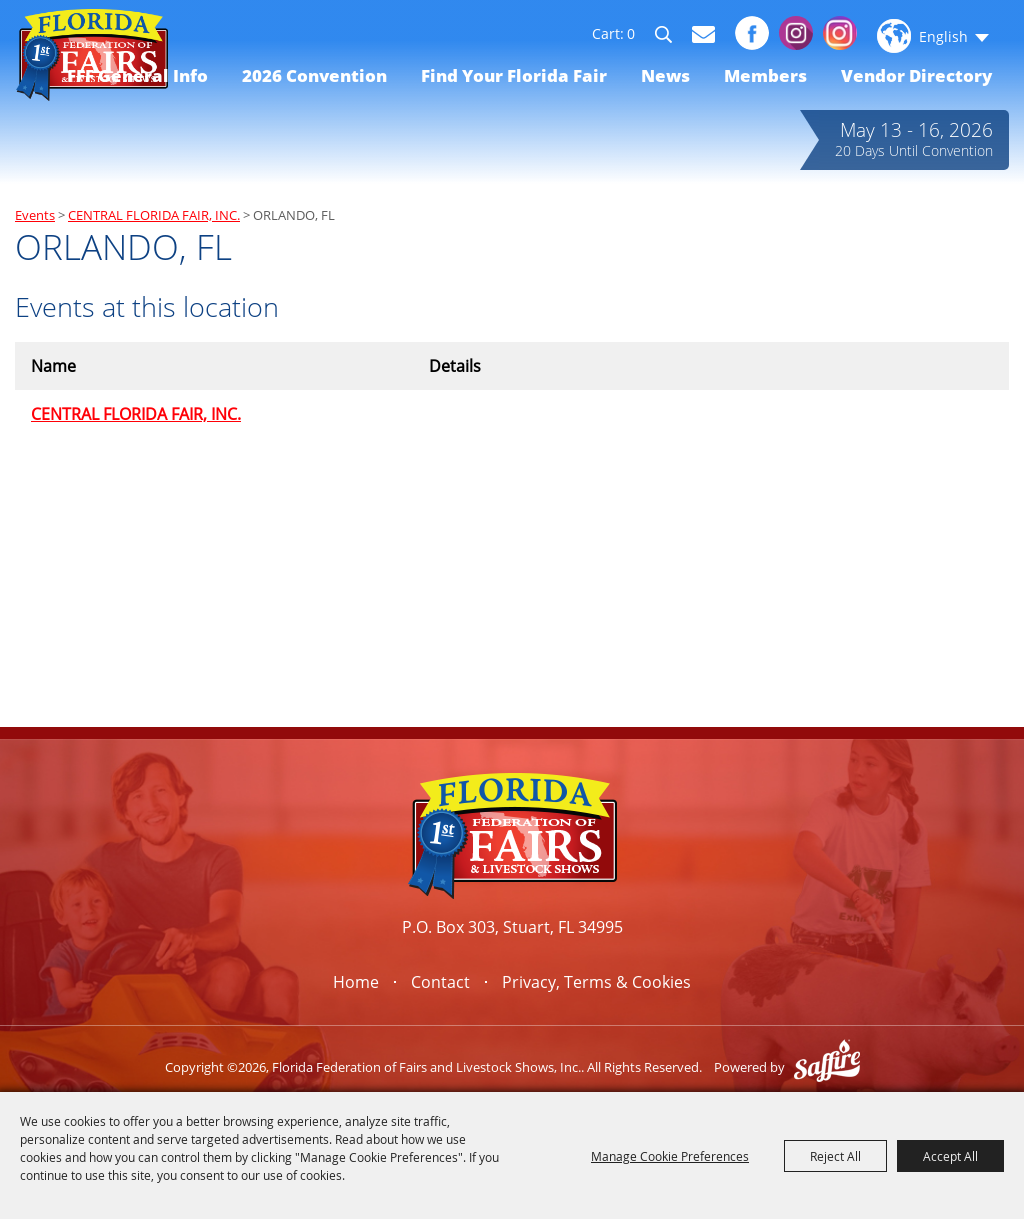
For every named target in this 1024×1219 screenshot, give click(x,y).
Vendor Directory (916, 75)
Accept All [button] (950, 1156)
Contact (440, 982)
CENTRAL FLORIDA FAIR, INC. (154, 215)
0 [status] (631, 34)
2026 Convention (314, 75)
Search (672, 38)
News (665, 75)
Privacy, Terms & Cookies (596, 982)
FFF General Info (137, 75)
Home (356, 982)
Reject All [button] (835, 1156)
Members (765, 75)
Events (35, 215)
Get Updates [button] (703, 34)
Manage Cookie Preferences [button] (670, 1156)
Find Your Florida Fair (514, 75)
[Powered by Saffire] (827, 1067)
